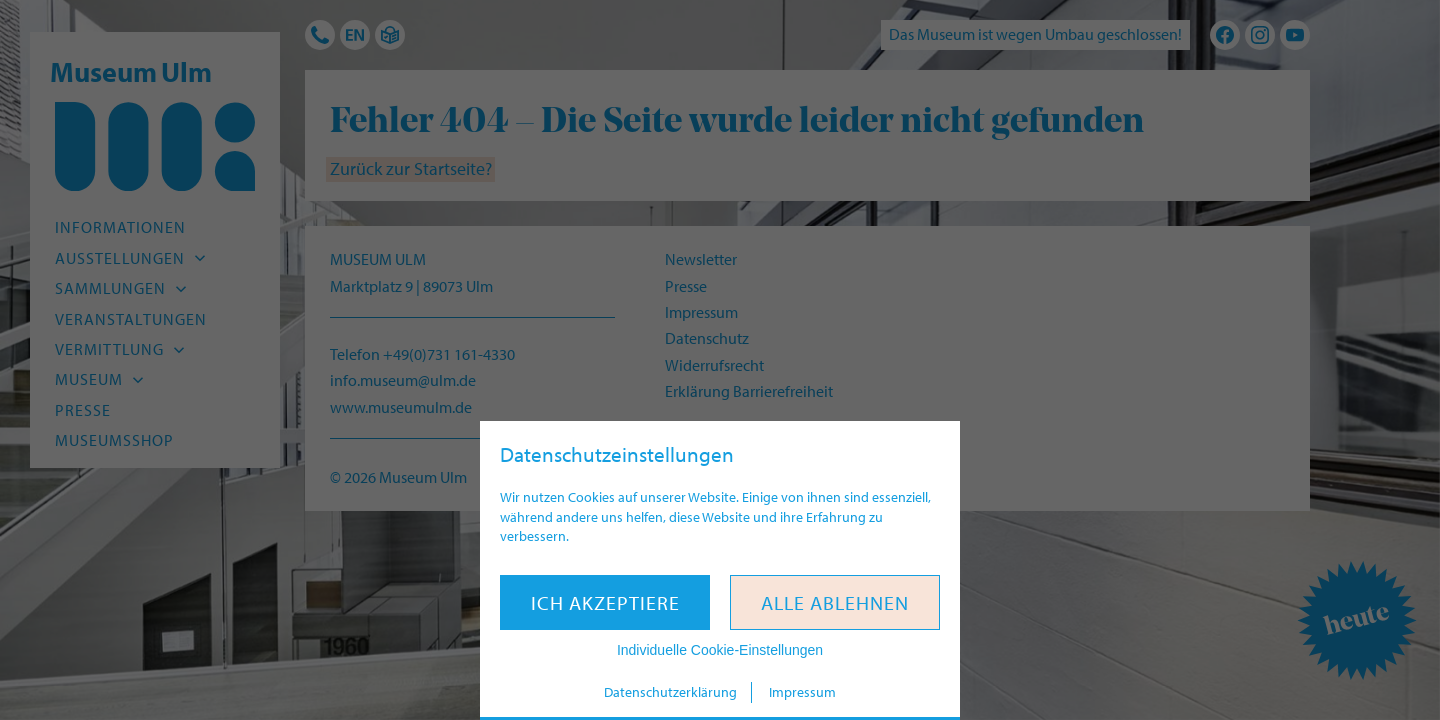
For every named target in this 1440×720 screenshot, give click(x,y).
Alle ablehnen (835, 602)
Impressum (802, 692)
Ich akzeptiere (605, 602)
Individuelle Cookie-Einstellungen (720, 650)
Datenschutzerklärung (670, 692)
